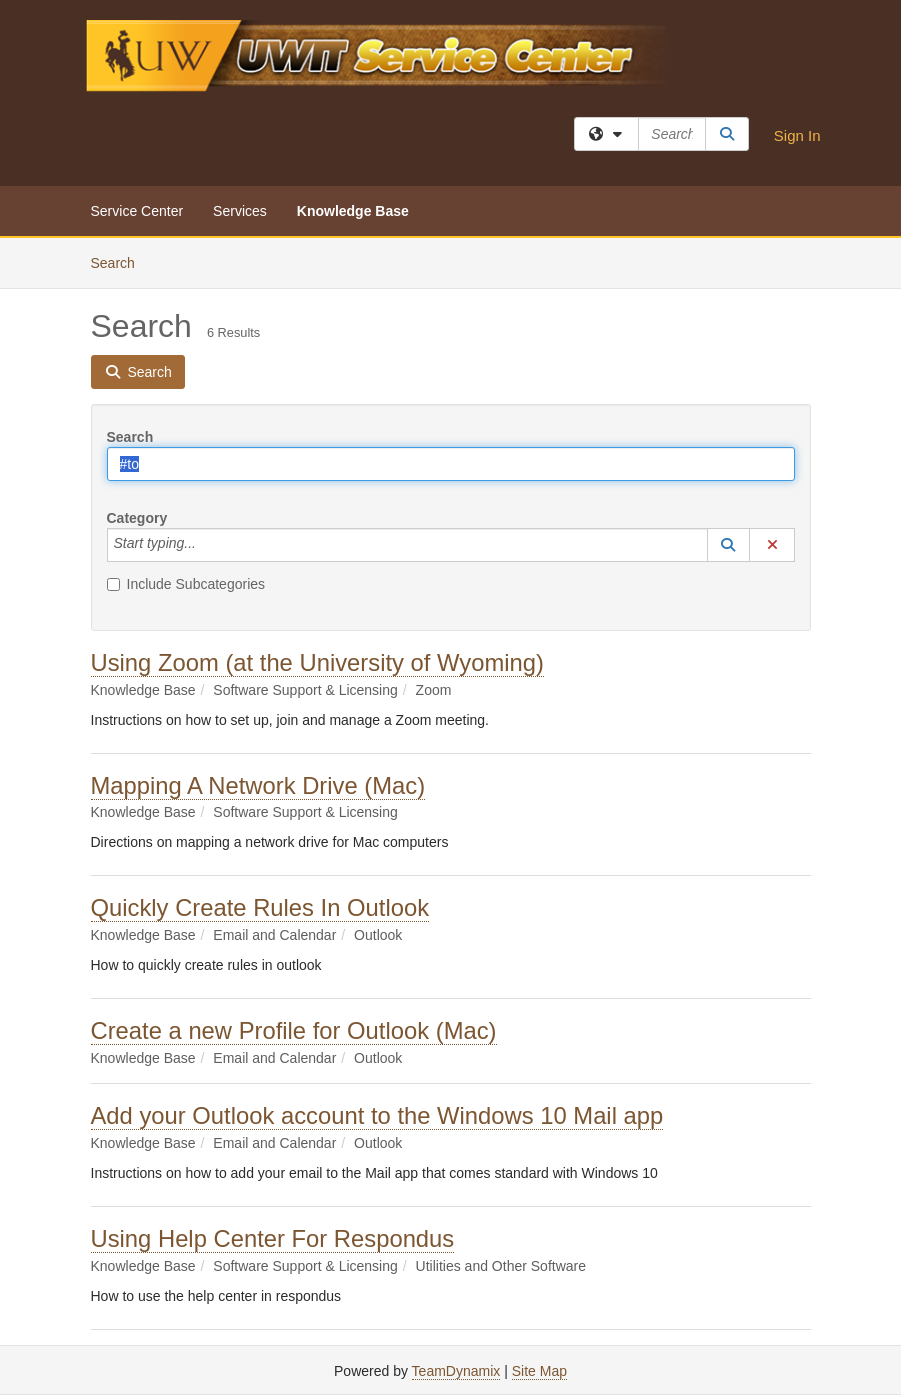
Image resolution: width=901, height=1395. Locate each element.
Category (137, 518)
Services (240, 211)
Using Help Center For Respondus (273, 1238)
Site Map (539, 1371)
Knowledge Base (353, 211)
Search (120, 261)
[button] (729, 545)
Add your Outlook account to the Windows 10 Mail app (377, 1115)
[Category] (207, 545)
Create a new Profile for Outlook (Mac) (294, 1030)
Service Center (137, 211)
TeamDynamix (456, 1371)
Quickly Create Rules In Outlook (260, 907)
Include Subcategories (186, 584)
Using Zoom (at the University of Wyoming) (317, 662)
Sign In (797, 135)
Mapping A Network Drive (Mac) (258, 785)
